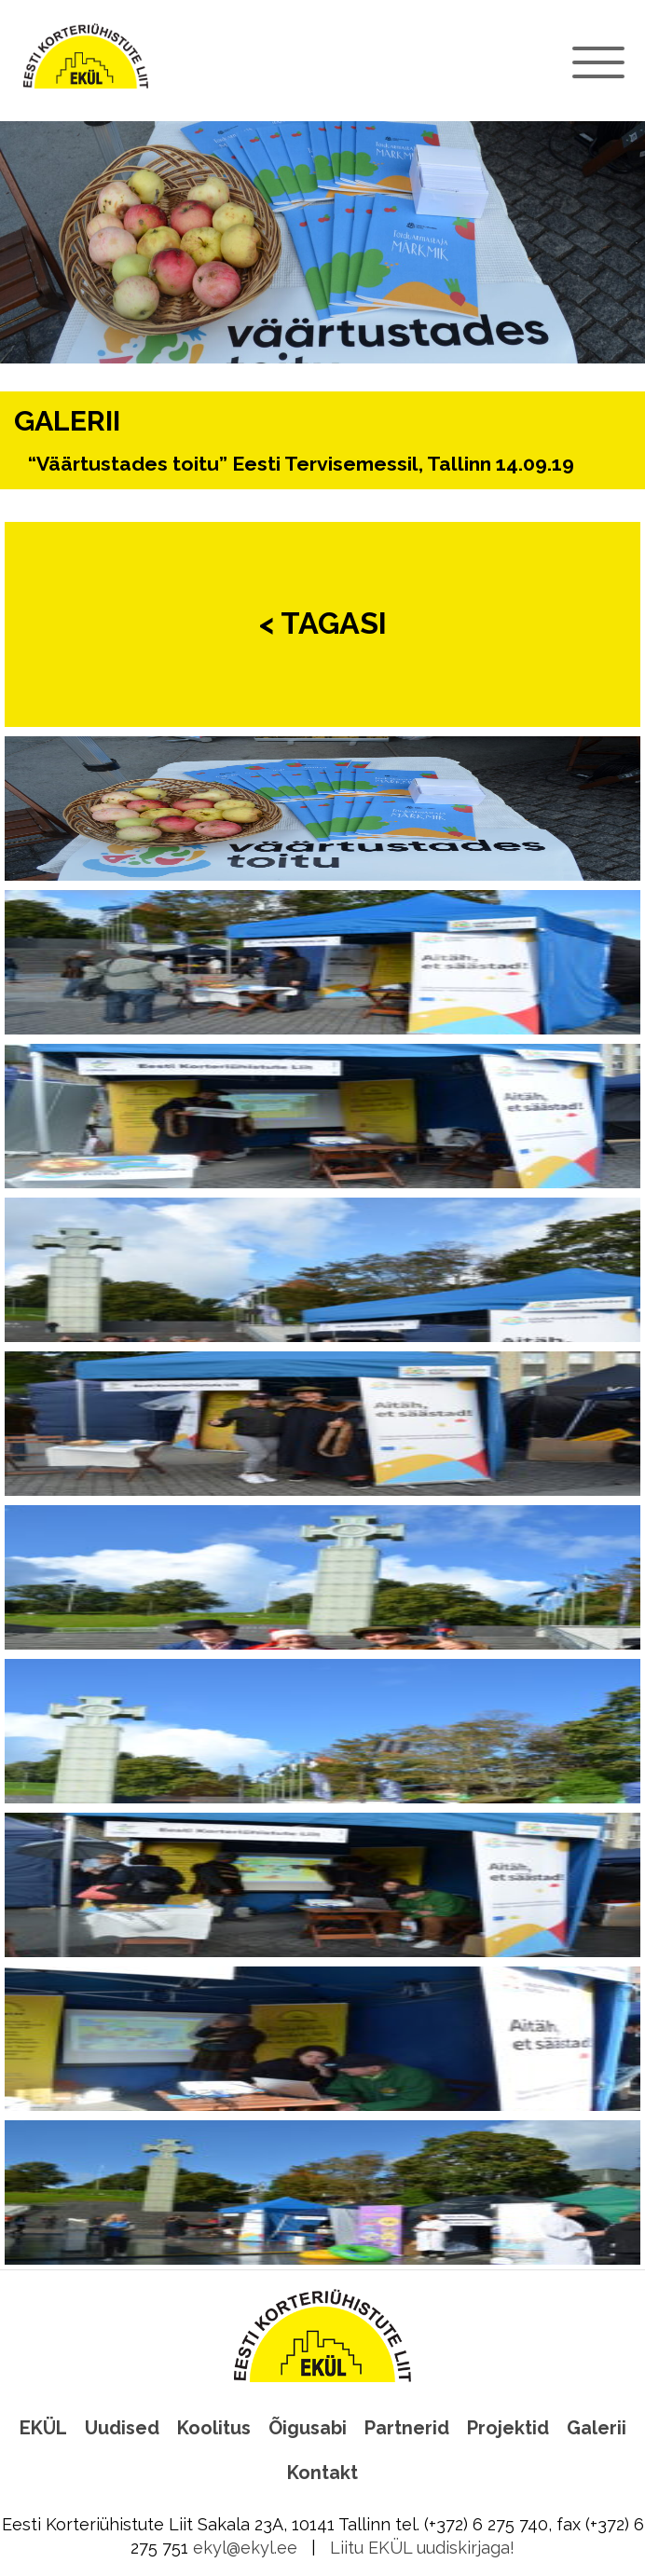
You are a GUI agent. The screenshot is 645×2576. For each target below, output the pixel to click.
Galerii (596, 2428)
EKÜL (43, 2428)
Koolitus (214, 2428)
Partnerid (406, 2428)
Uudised (122, 2428)
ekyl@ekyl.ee (245, 2547)
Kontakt (322, 2472)
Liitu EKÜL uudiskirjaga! (422, 2547)
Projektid (508, 2428)
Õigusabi (307, 2428)
